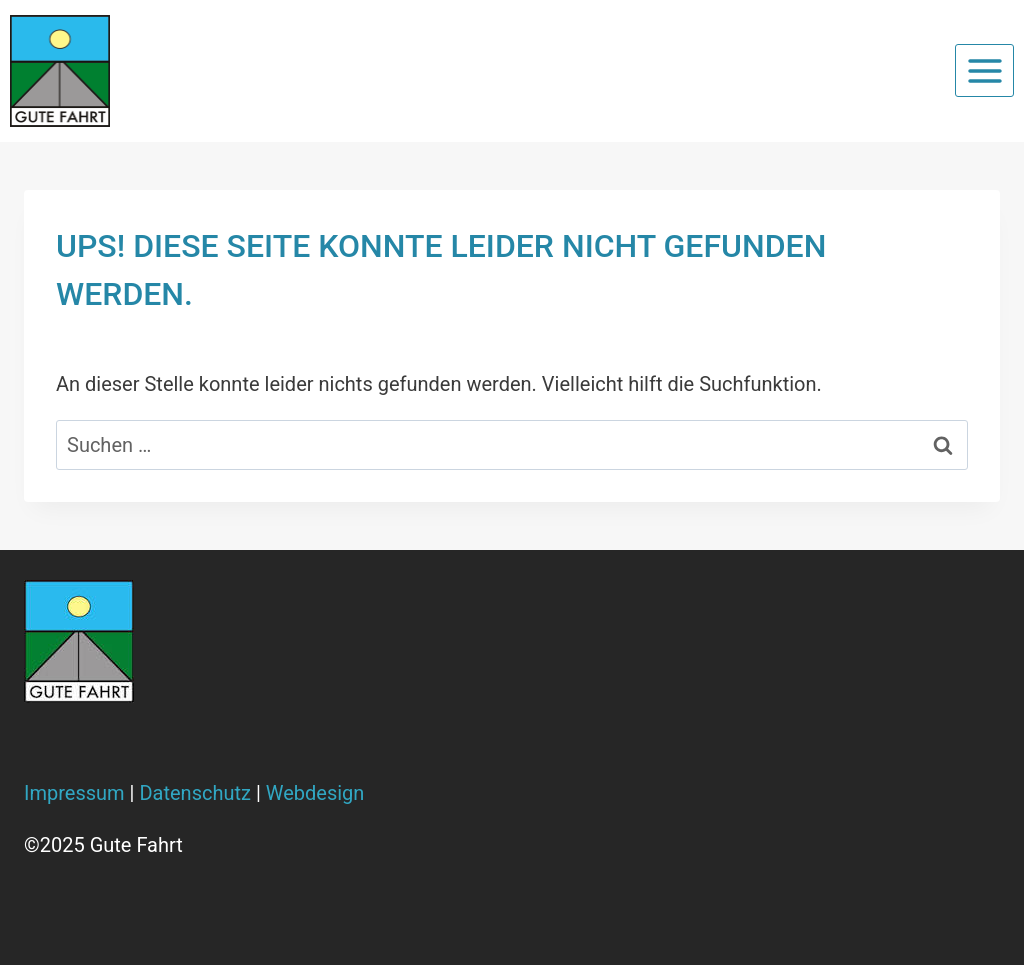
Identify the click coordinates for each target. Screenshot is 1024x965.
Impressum (74, 793)
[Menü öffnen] (984, 70)
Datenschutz (195, 793)
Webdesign (315, 793)
